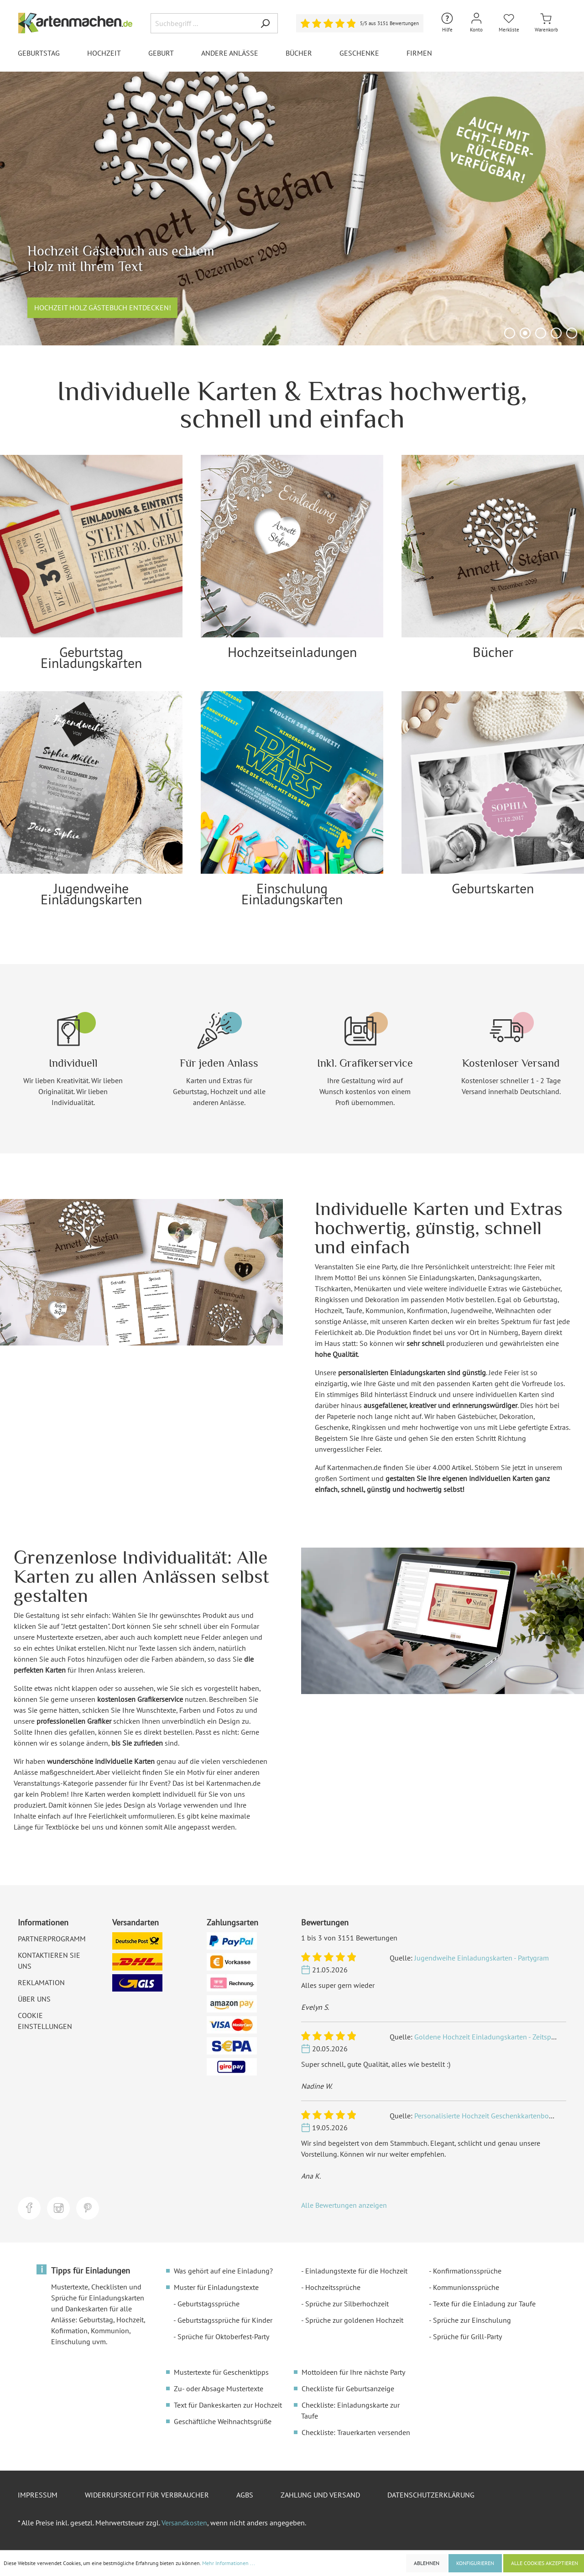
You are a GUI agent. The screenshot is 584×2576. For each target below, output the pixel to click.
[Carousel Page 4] (556, 333)
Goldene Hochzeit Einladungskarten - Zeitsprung (490, 2036)
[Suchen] (265, 23)
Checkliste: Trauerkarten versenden (356, 2432)
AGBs (244, 2494)
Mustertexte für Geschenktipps (221, 2372)
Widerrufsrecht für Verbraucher (147, 2494)
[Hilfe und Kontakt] (447, 23)
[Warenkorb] (546, 23)
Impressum (37, 2494)
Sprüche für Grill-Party (467, 2336)
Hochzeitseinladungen (292, 652)
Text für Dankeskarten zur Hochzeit (228, 2404)
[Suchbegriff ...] (202, 23)
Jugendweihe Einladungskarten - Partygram (481, 1957)
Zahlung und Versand (320, 2494)
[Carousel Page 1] (509, 333)
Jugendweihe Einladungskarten (91, 893)
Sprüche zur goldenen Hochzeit (354, 2320)
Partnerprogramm (52, 1938)
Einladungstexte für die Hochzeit (356, 2270)
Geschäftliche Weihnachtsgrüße (222, 2421)
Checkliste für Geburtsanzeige (348, 2388)
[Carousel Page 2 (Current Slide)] (525, 333)
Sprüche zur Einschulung (472, 2320)
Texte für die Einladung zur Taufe (484, 2303)
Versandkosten (184, 2522)
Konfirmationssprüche (467, 2270)
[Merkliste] (509, 23)
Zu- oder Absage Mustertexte (218, 2388)
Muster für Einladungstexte (216, 2287)
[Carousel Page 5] (571, 333)
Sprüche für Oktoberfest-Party (223, 2336)
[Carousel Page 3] (540, 333)
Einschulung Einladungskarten (292, 893)
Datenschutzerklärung (430, 2494)
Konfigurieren (475, 2563)
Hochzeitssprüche (332, 2287)
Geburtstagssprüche (208, 2303)
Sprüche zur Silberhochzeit (347, 2303)
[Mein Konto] (476, 23)
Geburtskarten (493, 888)
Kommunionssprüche (466, 2287)
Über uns (34, 1998)
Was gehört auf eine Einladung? (223, 2270)
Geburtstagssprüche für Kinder (224, 2320)
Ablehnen (426, 2563)
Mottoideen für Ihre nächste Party (353, 2372)
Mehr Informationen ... (228, 2563)
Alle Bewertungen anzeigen (344, 2205)
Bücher (493, 652)
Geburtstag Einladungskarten (91, 657)
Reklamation (41, 1982)
